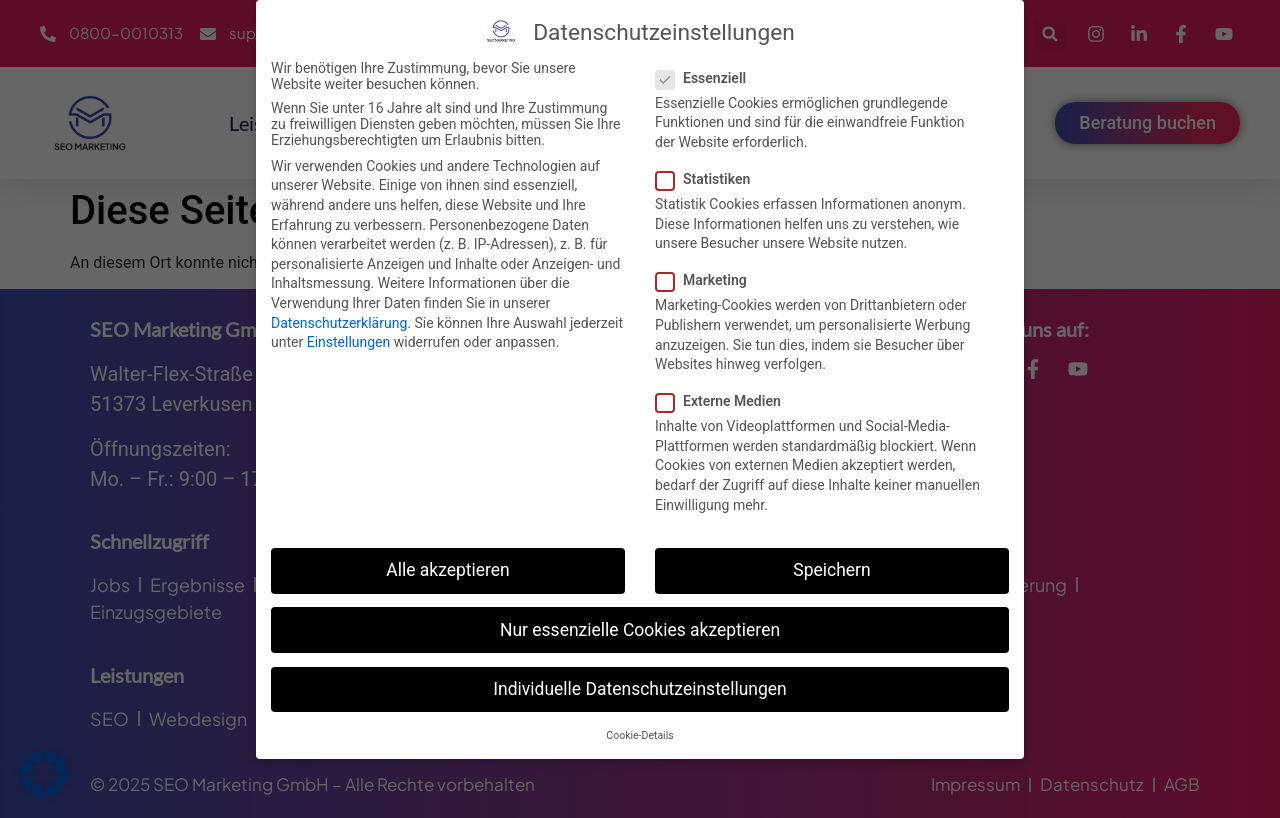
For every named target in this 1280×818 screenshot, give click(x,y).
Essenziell (707, 77)
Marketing (707, 279)
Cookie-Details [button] (639, 734)
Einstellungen (349, 341)
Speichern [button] (831, 569)
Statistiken (709, 178)
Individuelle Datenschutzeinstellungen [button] (639, 688)
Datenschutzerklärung (339, 321)
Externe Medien (724, 400)
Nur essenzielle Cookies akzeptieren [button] (640, 629)
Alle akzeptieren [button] (448, 569)
